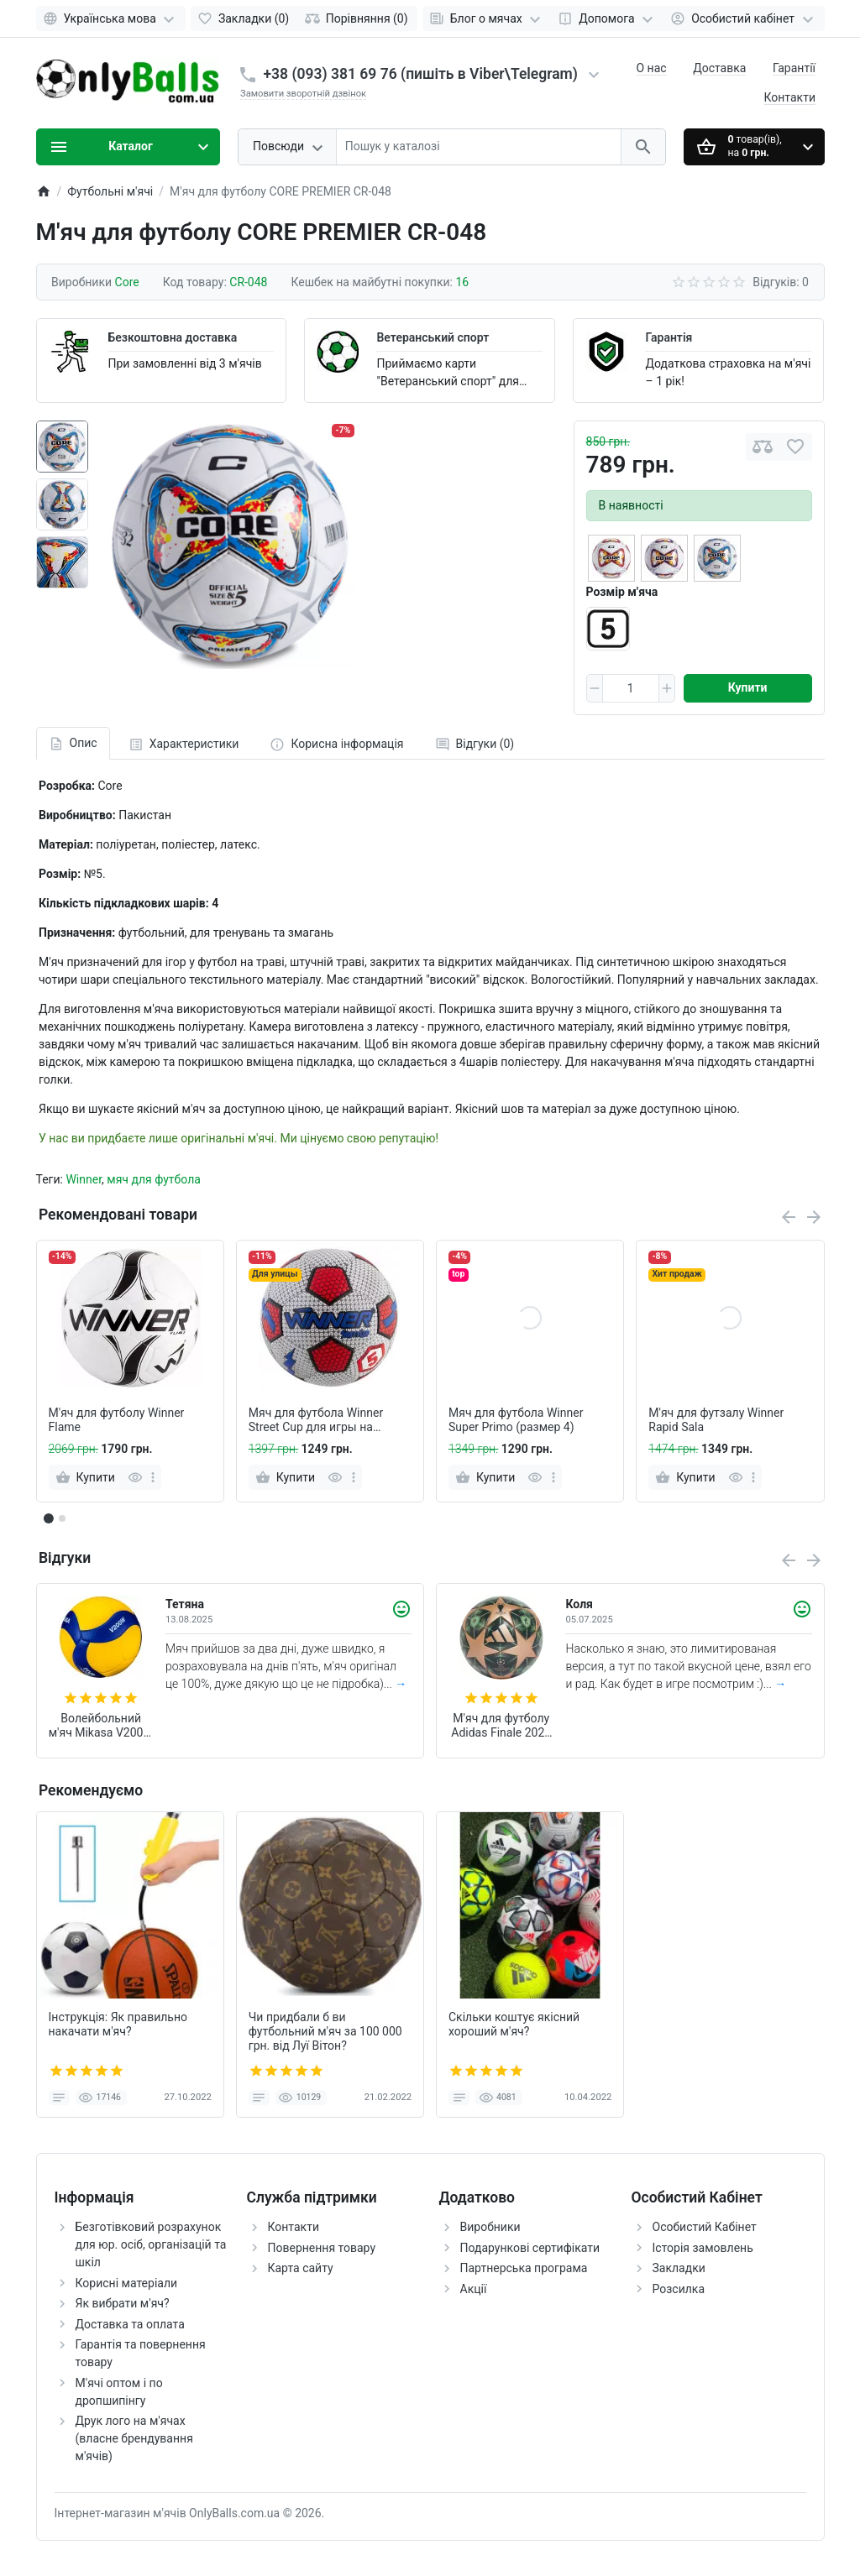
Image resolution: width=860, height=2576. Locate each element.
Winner (84, 1179)
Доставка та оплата (130, 2324)
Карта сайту (300, 2268)
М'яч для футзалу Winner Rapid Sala (716, 1420)
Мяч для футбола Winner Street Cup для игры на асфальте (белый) (316, 1420)
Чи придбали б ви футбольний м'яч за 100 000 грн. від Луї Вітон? (325, 2031)
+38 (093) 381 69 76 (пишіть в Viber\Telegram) (421, 73)
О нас (652, 68)
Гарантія (668, 337)
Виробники (490, 2227)
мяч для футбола (154, 1179)
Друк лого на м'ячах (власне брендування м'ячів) (134, 2438)
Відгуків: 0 (780, 282)
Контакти (790, 97)
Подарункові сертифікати (530, 2248)
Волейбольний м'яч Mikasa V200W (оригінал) (101, 1725)
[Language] (111, 18)
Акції (473, 2289)
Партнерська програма (524, 2268)
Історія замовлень (703, 2248)
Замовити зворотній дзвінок (303, 93)
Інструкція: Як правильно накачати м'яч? (118, 2024)
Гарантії (794, 68)
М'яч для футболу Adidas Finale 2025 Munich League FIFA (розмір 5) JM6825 (501, 1725)
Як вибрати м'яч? (123, 2303)
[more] (152, 1477)
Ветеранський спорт (432, 337)
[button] (62, 1518)
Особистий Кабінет (705, 2227)
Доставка (719, 68)
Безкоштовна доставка (173, 337)
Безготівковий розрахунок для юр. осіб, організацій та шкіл (151, 2244)
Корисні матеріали (127, 2283)
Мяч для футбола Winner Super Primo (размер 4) (515, 1420)
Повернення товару (322, 2248)
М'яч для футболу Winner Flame (117, 1420)
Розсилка (679, 2289)
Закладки (679, 2268)
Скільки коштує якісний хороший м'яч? (513, 2024)
